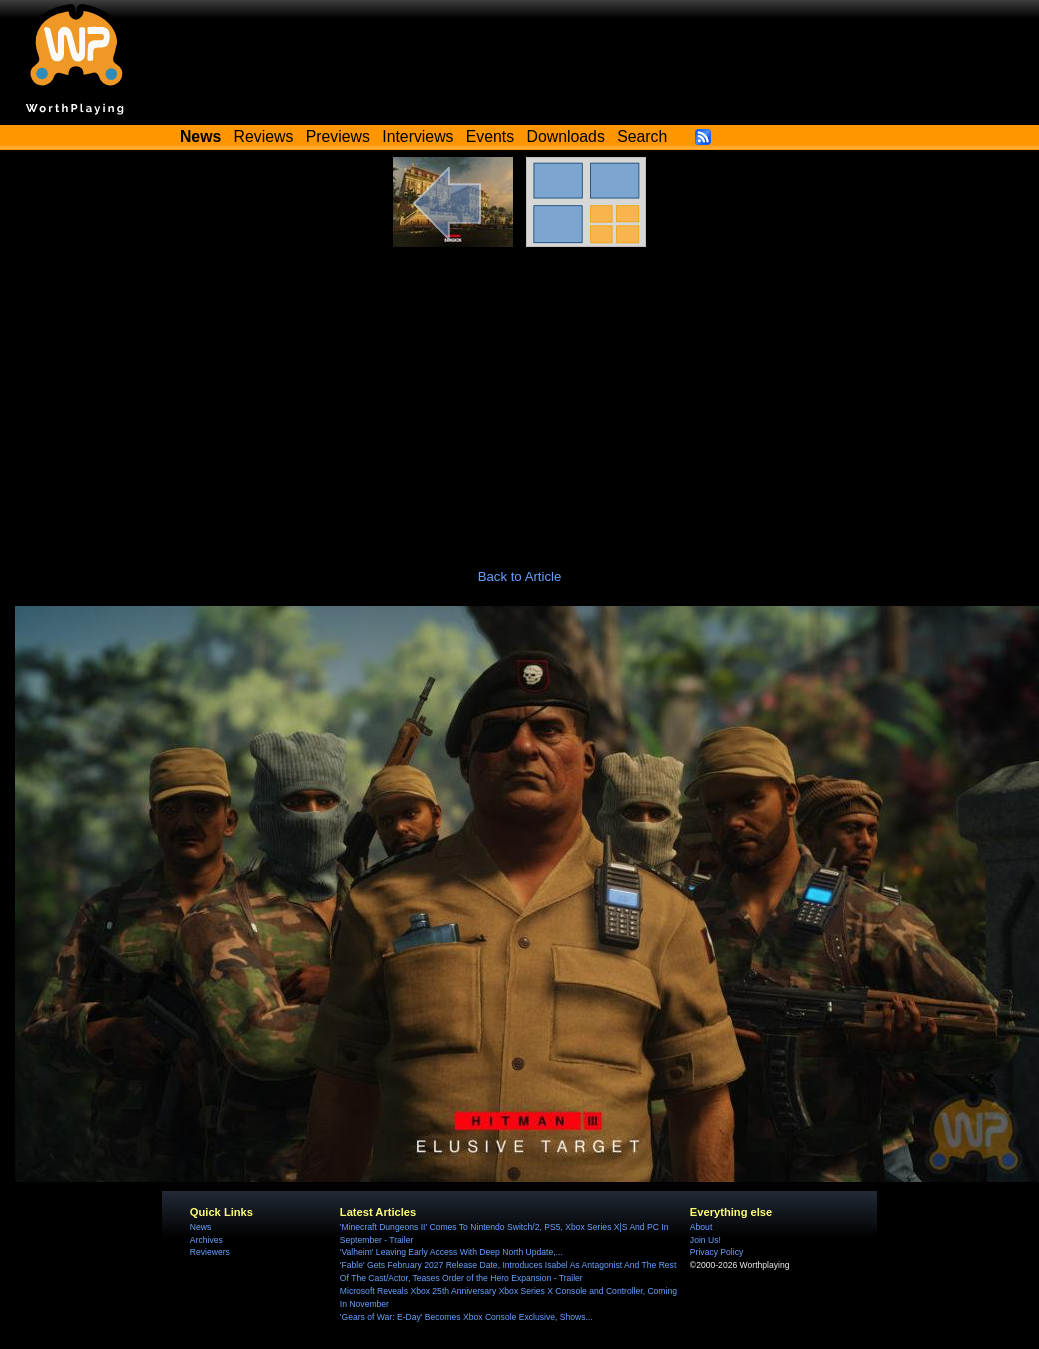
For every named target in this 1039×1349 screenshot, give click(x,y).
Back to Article (520, 576)
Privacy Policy (716, 1252)
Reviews (264, 136)
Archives (206, 1240)
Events (490, 136)
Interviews (417, 136)
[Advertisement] (520, 397)
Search (642, 136)
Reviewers (210, 1252)
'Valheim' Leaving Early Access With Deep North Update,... (451, 1252)
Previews (338, 136)
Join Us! (705, 1240)
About (701, 1227)
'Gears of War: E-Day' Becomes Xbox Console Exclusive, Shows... (466, 1317)
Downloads (566, 136)
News (200, 1227)
